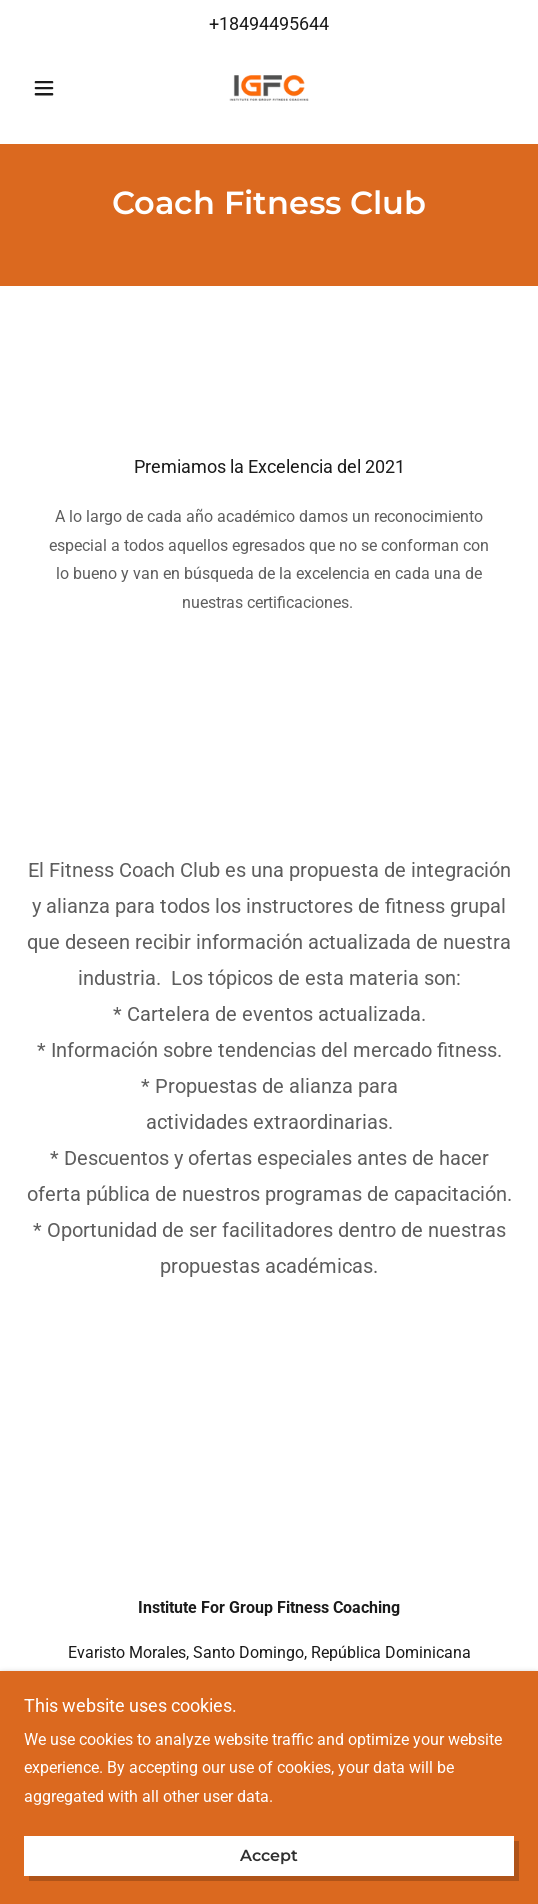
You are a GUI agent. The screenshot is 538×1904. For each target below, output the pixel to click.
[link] (269, 88)
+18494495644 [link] (269, 23)
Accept (269, 1856)
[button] (61, 88)
